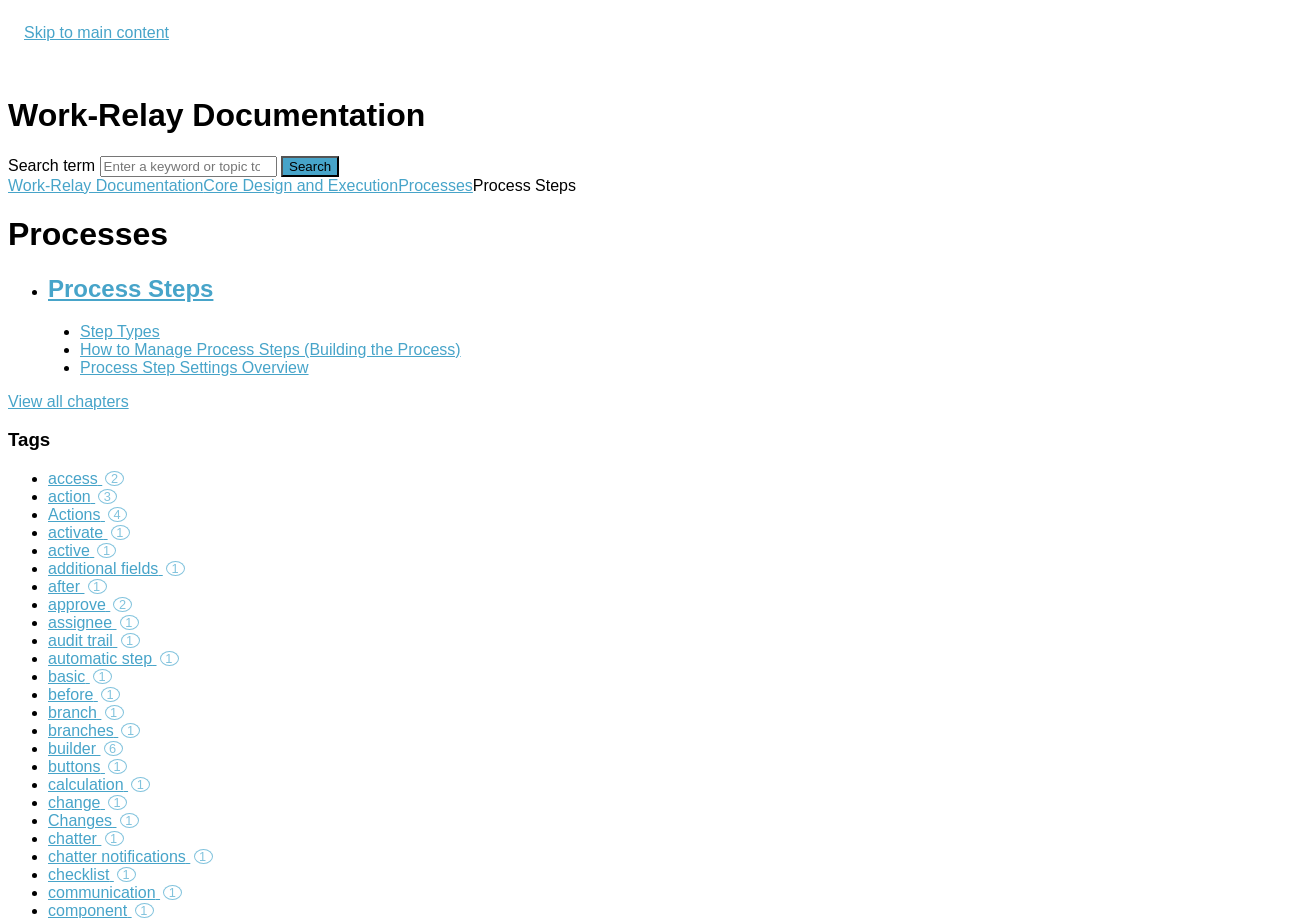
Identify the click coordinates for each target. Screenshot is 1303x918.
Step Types (120, 331)
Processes (435, 185)
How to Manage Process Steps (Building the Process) (270, 349)
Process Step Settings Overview (194, 367)
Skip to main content (96, 32)
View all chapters (68, 401)
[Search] (188, 166)
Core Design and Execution (300, 185)
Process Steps (130, 288)
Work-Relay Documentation (105, 185)
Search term (51, 165)
